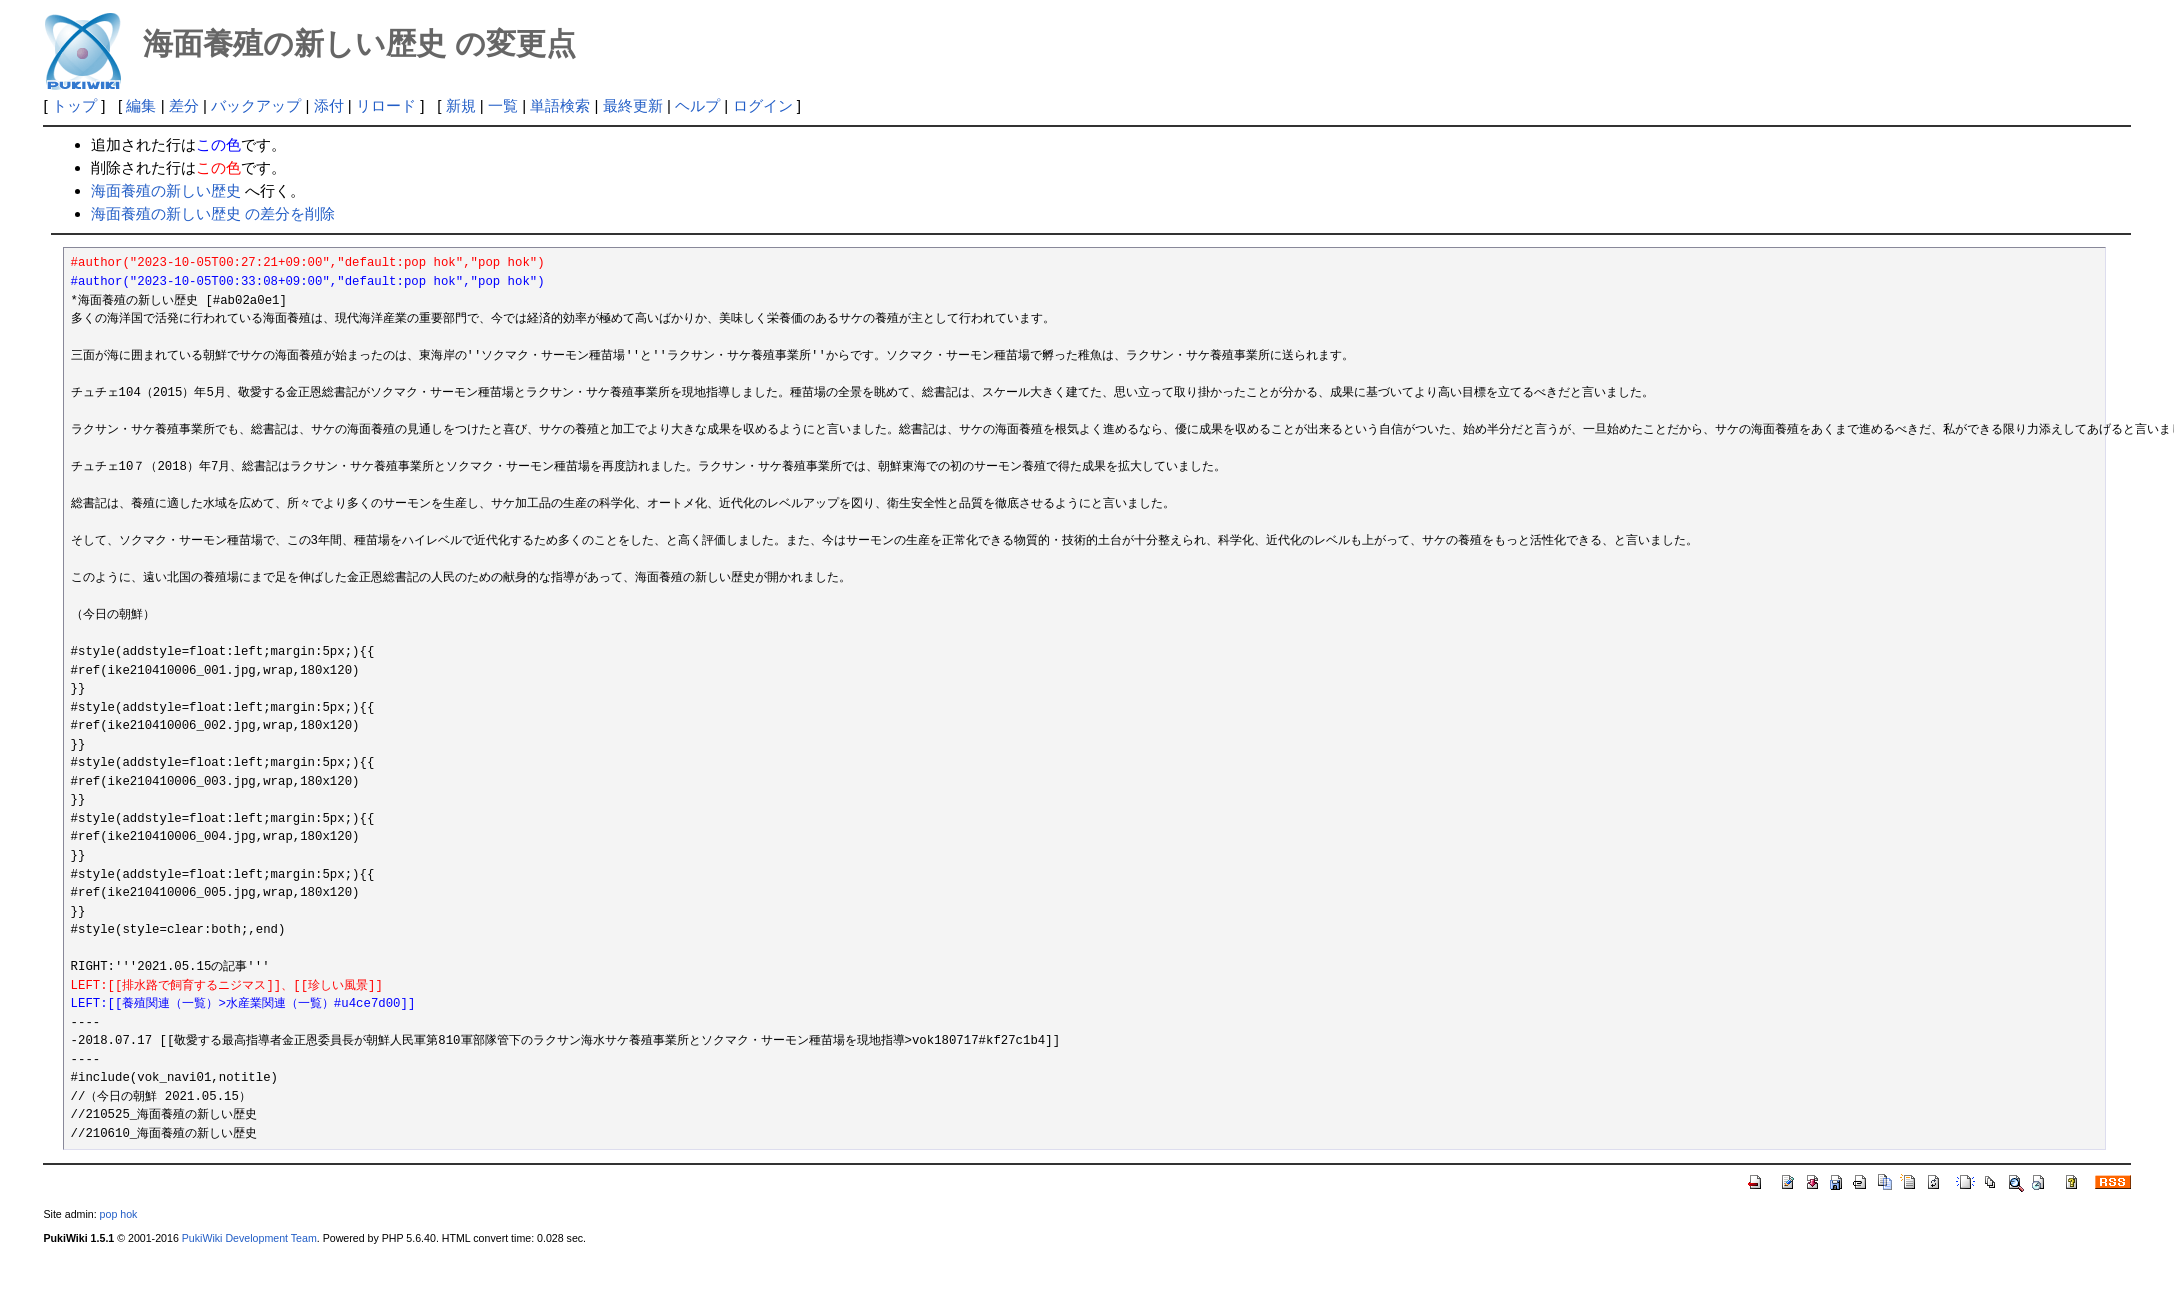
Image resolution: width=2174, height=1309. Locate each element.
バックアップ (256, 105)
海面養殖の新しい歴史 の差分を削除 (213, 213)
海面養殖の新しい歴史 (166, 190)
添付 (329, 105)
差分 (184, 105)
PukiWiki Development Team (249, 1238)
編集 (141, 105)
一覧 (503, 105)
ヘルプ (697, 105)
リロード (386, 105)
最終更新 (633, 105)
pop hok (119, 1214)
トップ (74, 105)
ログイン (763, 105)
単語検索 (560, 105)
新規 (461, 105)
